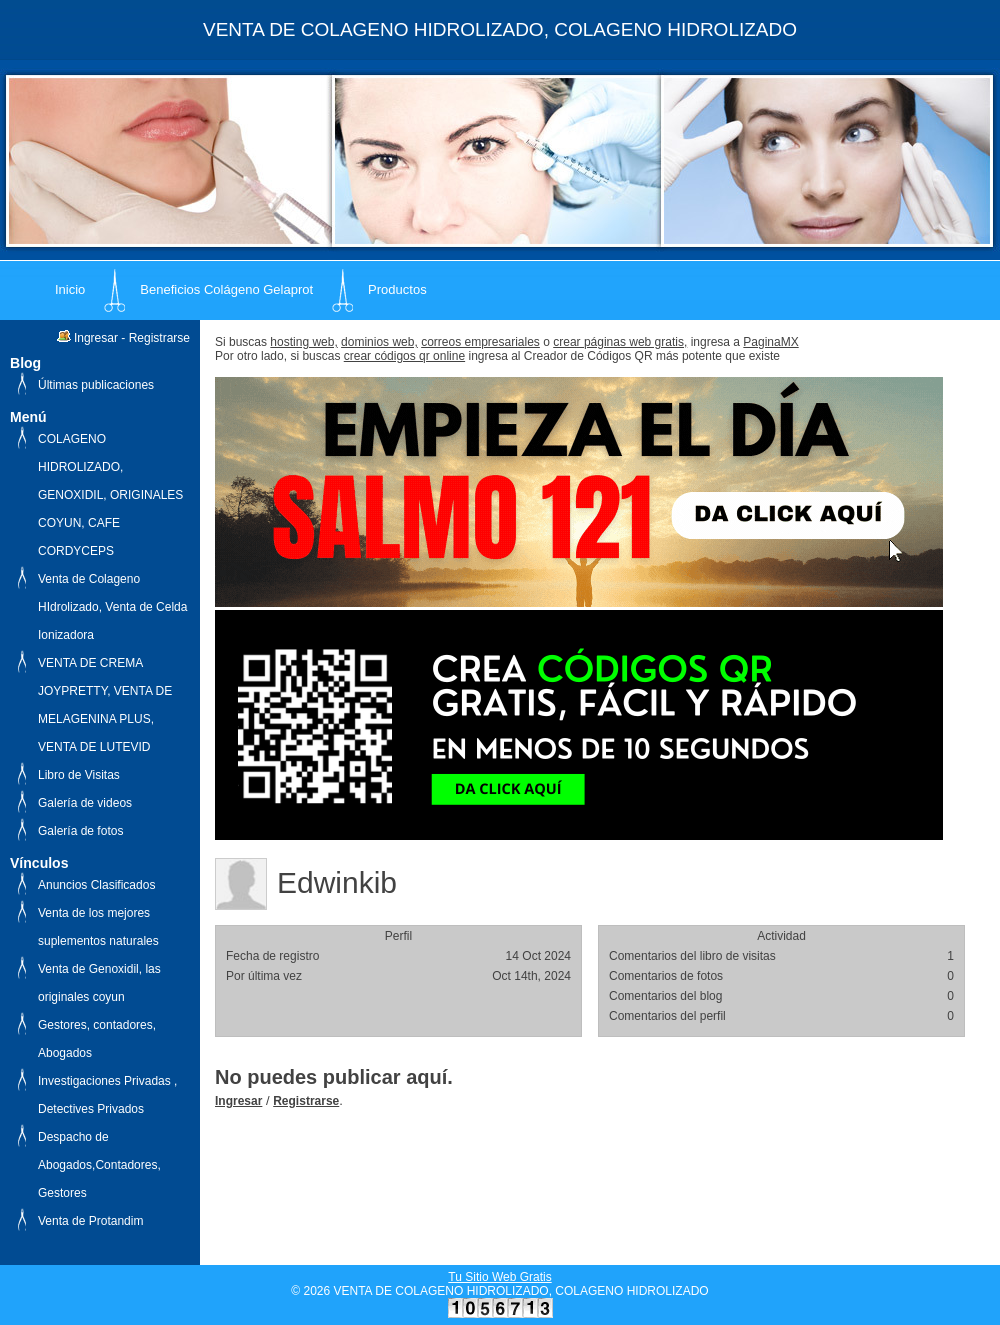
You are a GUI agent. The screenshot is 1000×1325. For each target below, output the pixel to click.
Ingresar (96, 338)
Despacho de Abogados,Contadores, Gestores (99, 1165)
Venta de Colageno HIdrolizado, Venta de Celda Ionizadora (112, 607)
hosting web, (303, 342)
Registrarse (159, 338)
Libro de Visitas (79, 775)
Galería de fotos (80, 831)
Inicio (70, 289)
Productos (397, 289)
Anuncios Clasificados (96, 885)
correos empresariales (480, 342)
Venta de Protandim (90, 1221)
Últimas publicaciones (96, 385)
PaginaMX (770, 342)
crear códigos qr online (404, 356)
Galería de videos (85, 803)
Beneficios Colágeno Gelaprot (226, 289)
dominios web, (379, 342)
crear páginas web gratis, (620, 342)
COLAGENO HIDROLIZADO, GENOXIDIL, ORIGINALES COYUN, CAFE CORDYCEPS (110, 495)
